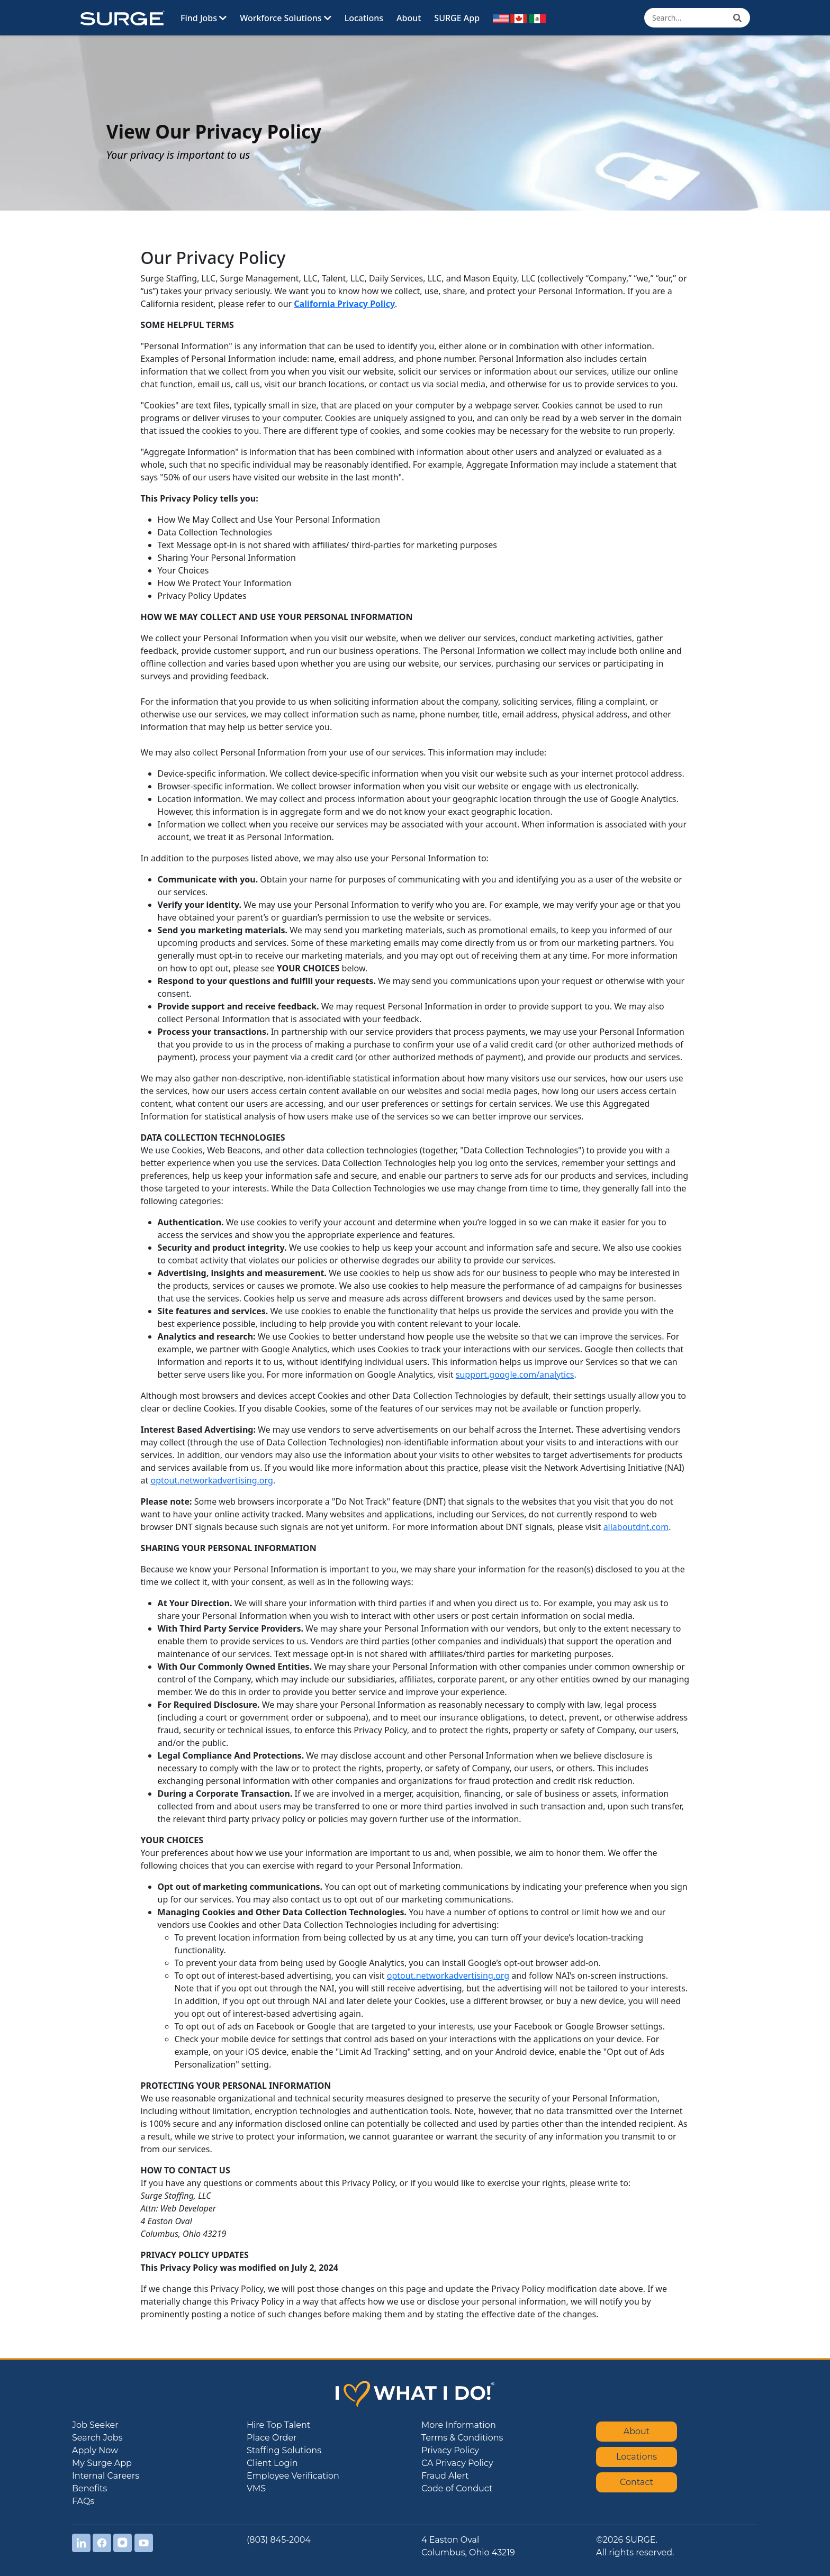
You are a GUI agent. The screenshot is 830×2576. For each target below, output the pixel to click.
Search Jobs (97, 2438)
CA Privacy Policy (457, 2463)
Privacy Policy (450, 2450)
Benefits (89, 2488)
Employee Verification (293, 2476)
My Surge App (102, 2463)
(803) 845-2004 (279, 2540)
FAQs (83, 2501)
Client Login (272, 2463)
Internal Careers (105, 2476)
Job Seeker (95, 2425)
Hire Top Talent (278, 2425)
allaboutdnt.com (636, 1527)
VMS (256, 2488)
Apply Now (95, 2450)
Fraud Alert (445, 2476)
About (408, 18)
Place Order (272, 2438)
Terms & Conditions (462, 2438)
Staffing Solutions (284, 2450)
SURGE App (457, 18)
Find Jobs (204, 18)
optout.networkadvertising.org (212, 1480)
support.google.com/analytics (515, 1374)
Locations (364, 18)
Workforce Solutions (285, 18)
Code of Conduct (456, 2488)
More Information (458, 2425)
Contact (636, 2482)
